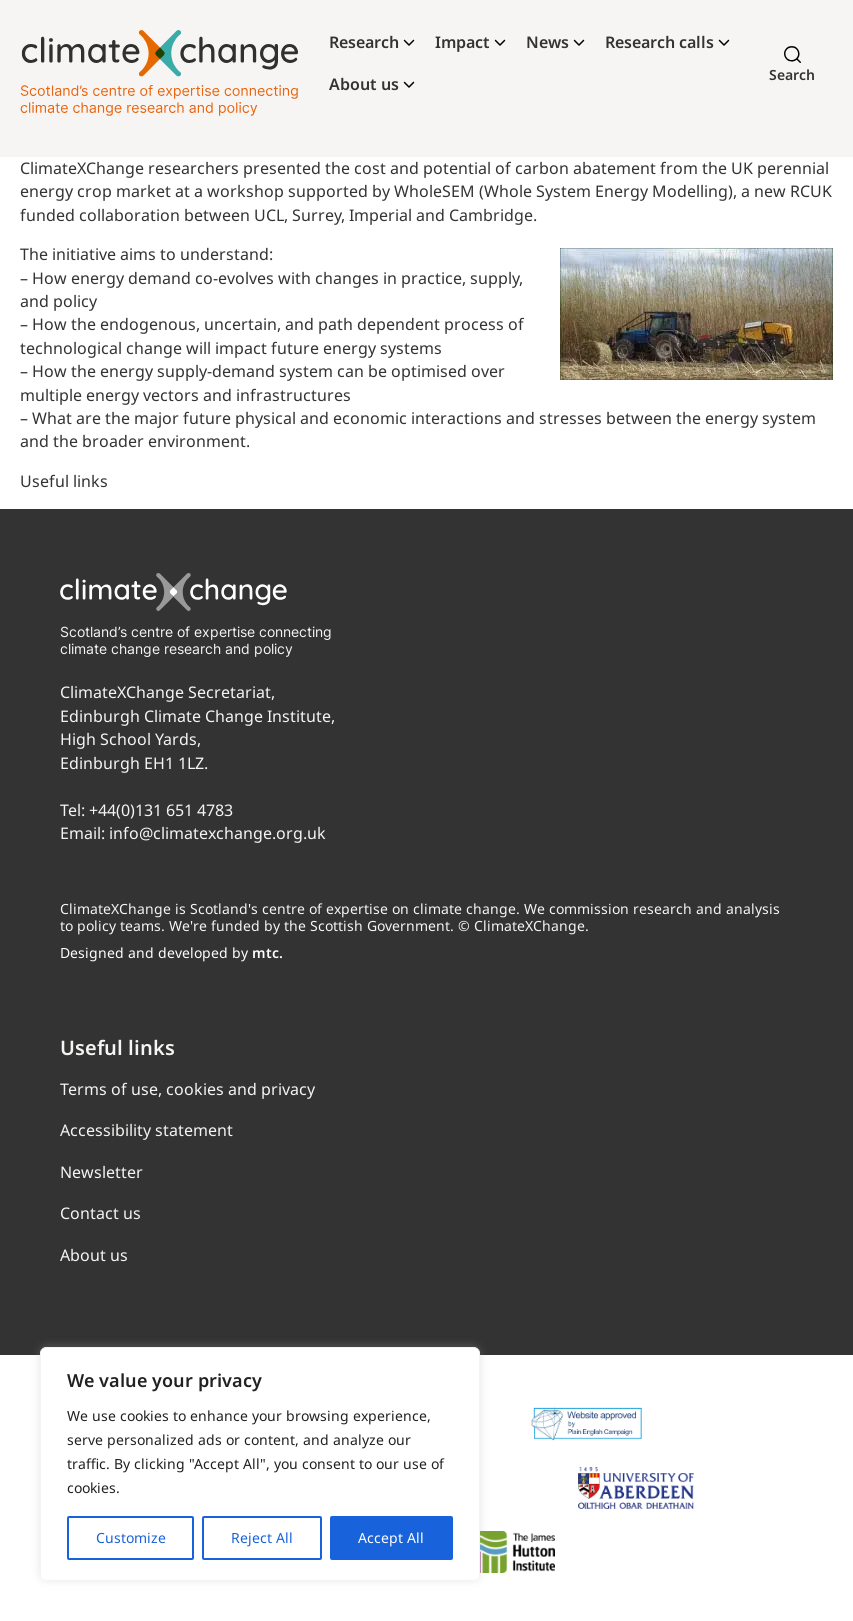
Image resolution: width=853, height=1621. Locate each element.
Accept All (391, 1537)
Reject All (262, 1537)
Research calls (659, 42)
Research (364, 42)
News (547, 42)
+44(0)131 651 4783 (161, 810)
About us (364, 84)
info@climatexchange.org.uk (217, 833)
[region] (260, 1464)
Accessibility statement (146, 1130)
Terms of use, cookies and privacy (187, 1089)
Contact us (100, 1213)
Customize (131, 1537)
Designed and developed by (171, 952)
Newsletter (101, 1172)
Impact (462, 42)
